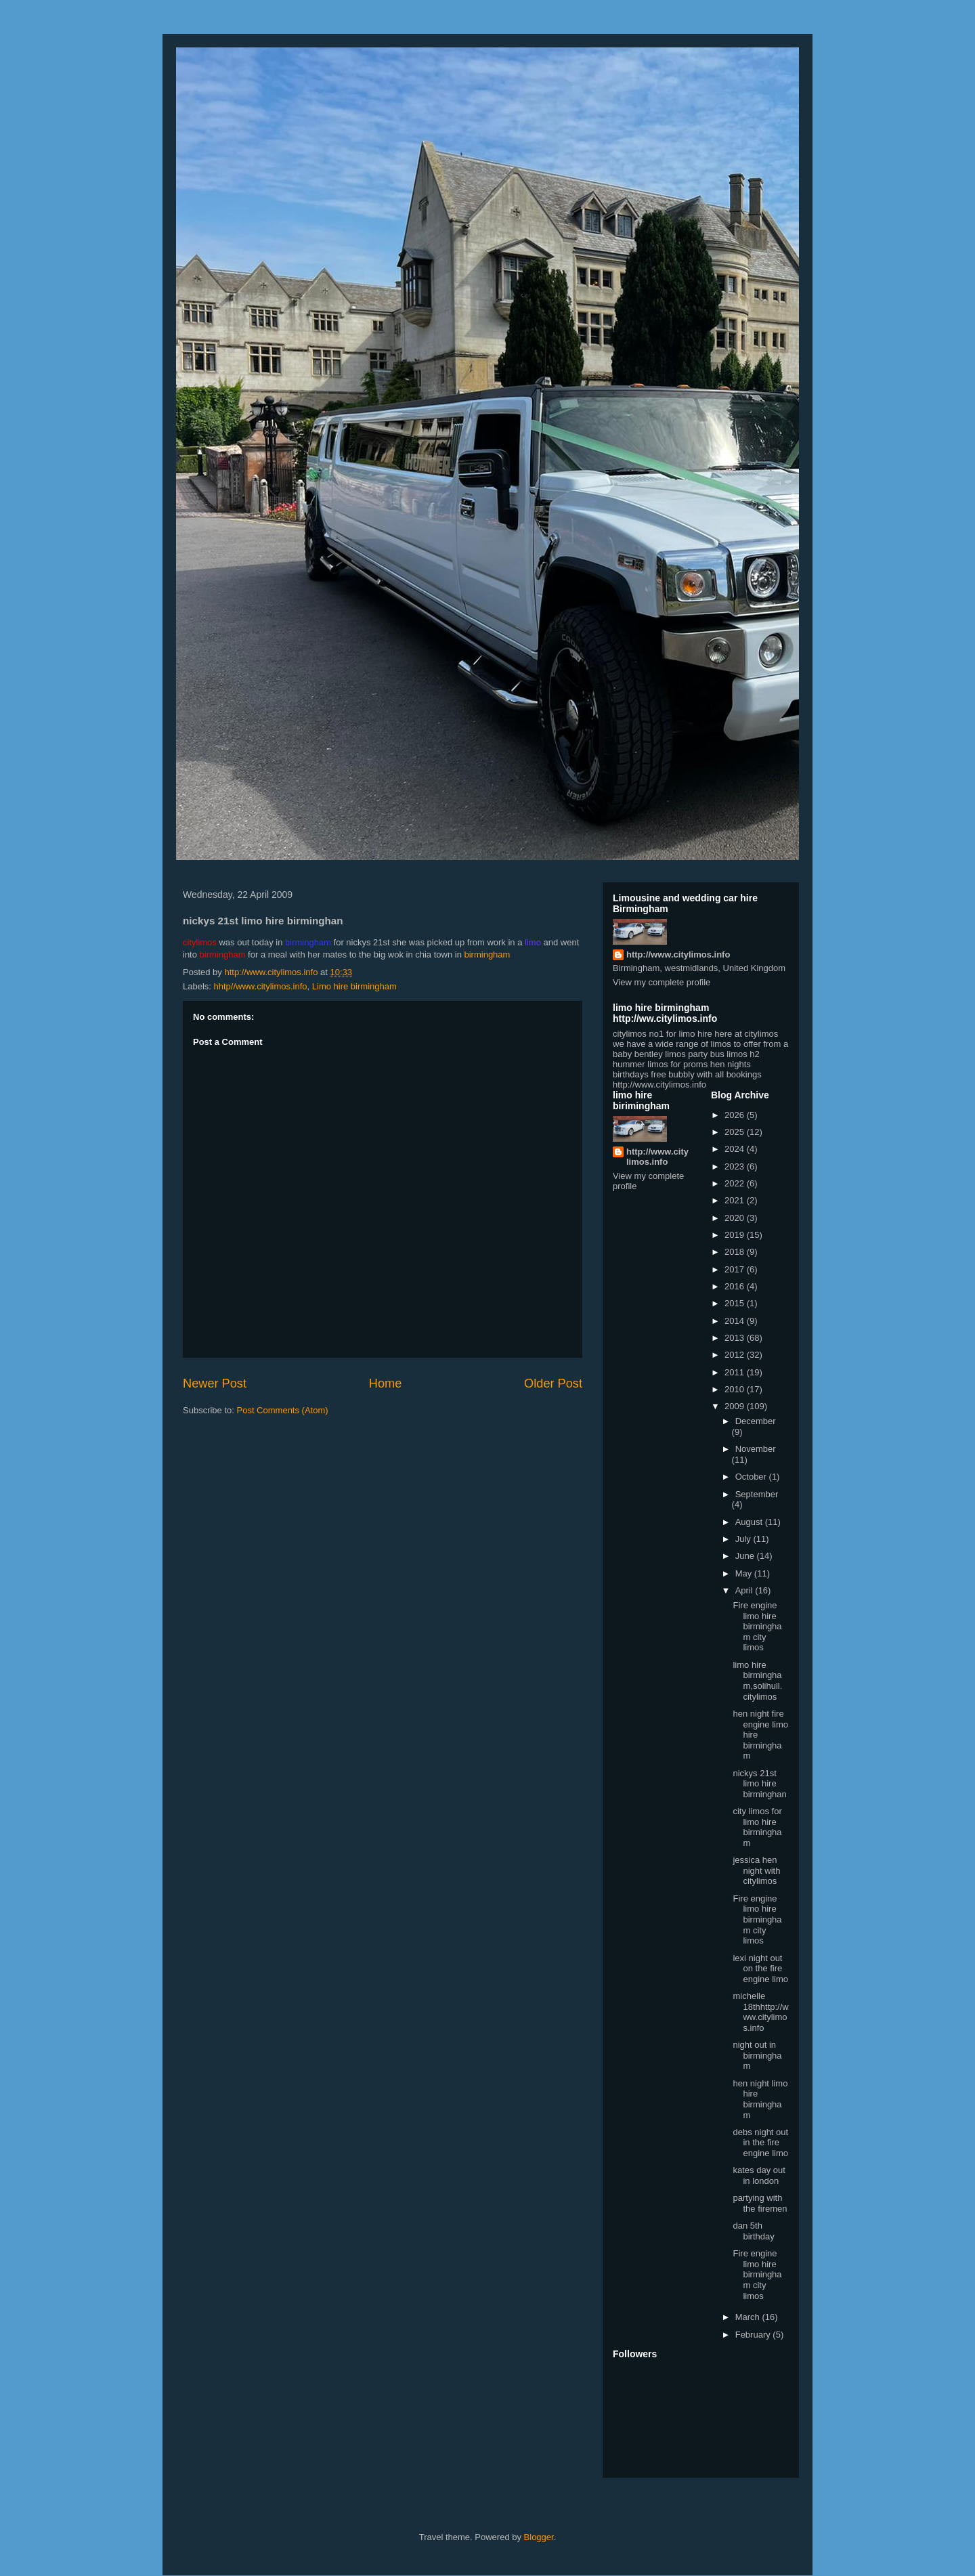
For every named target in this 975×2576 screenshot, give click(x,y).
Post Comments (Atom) (282, 1410)
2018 (735, 1252)
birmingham (487, 954)
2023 (735, 1166)
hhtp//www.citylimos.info (260, 986)
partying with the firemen (760, 2203)
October (752, 1477)
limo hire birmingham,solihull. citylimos (757, 1681)
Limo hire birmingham (354, 986)
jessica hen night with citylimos (756, 1870)
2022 (735, 1183)
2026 (735, 1115)
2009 (735, 1406)
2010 (735, 1389)
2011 (735, 1372)
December (755, 1421)
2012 (735, 1355)
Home (385, 1383)
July (744, 1539)
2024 (735, 1149)
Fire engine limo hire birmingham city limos (757, 1626)
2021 (735, 1200)
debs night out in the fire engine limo (760, 2142)
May (744, 1573)
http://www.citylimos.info (678, 954)
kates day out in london (759, 2175)
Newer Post (214, 1383)
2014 (735, 1321)
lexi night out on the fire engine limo (760, 1968)
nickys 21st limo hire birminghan (759, 1783)
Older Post (553, 1383)
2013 (735, 1338)
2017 (735, 1269)
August (750, 1522)
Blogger (539, 2537)
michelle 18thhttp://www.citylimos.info (760, 2012)
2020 (735, 1218)
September (757, 1494)
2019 (735, 1235)
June (746, 1556)
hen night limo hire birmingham (760, 2099)
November (755, 1449)
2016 (735, 1286)
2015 (735, 1303)
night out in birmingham (757, 2055)
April (745, 1590)
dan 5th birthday (753, 2230)
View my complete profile (661, 982)
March (748, 2317)
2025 (735, 1132)
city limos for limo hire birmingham (757, 1827)
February (754, 2335)
